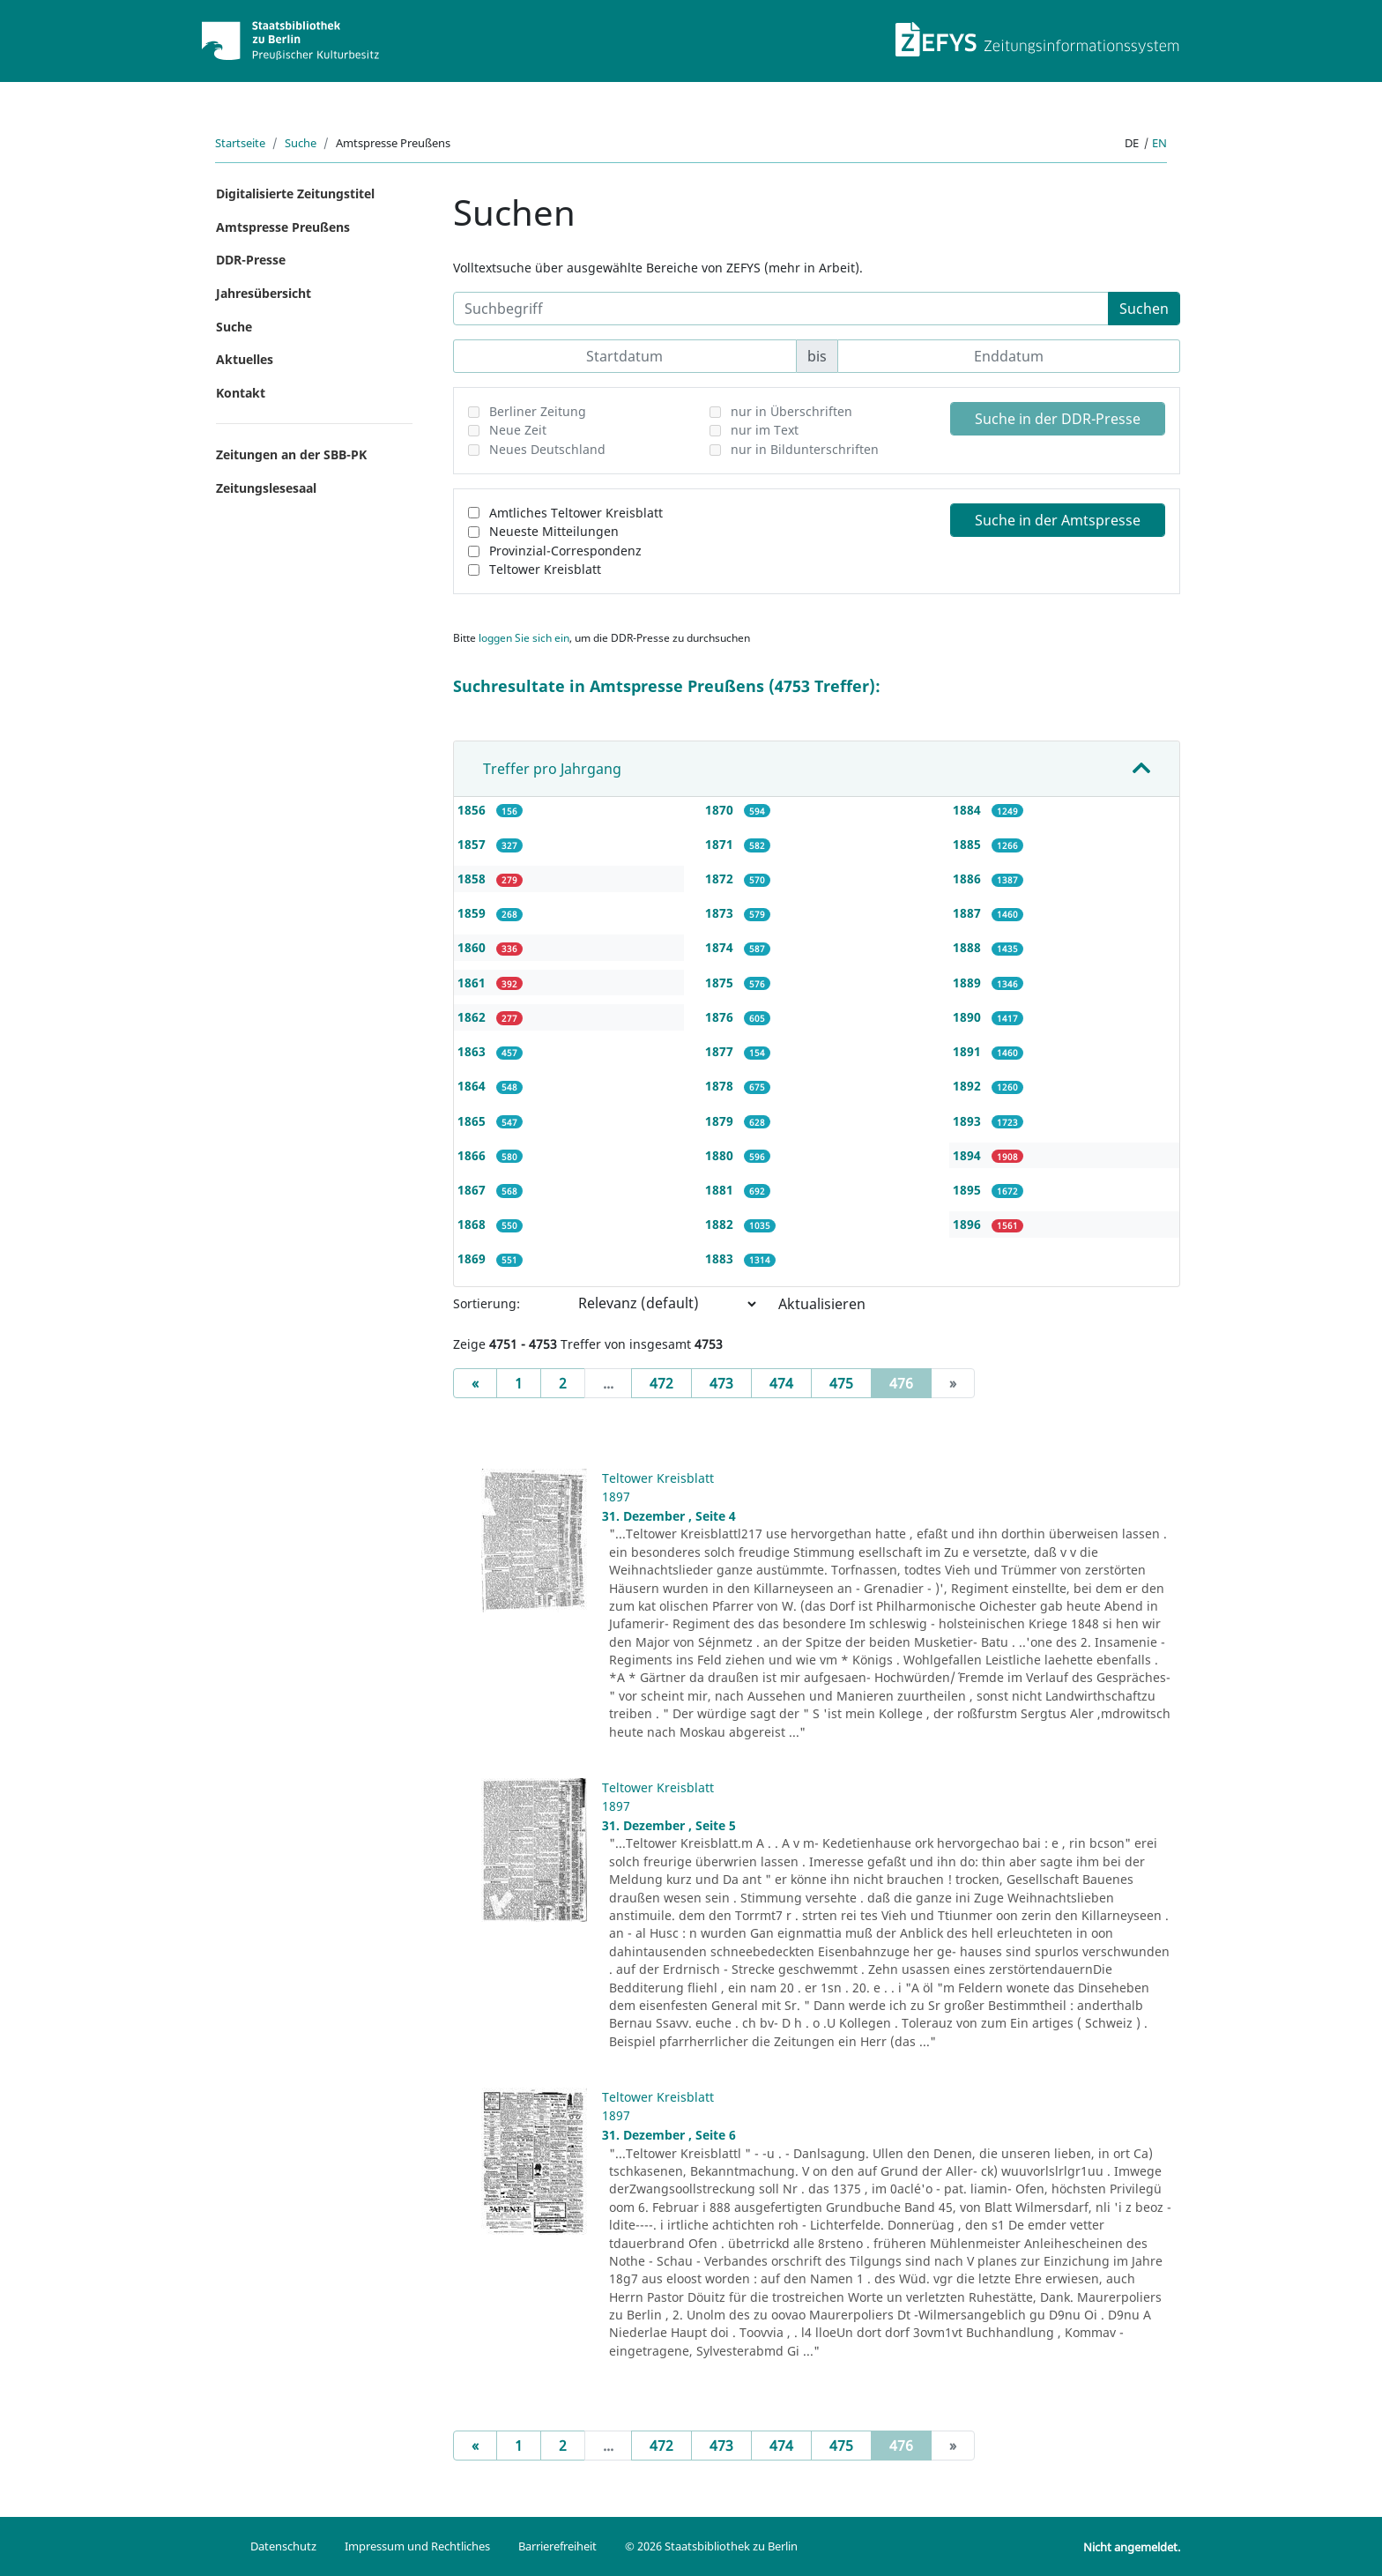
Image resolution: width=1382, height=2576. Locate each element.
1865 (473, 1121)
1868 (473, 1224)
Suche (300, 143)
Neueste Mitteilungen (554, 531)
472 (661, 1383)
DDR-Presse (251, 259)
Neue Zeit (517, 429)
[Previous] (475, 1383)
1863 (473, 1051)
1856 (473, 809)
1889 (968, 982)
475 (841, 1383)
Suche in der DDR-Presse (1058, 418)
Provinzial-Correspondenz (565, 550)
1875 (721, 982)
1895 (968, 1189)
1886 (968, 878)
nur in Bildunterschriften (805, 449)
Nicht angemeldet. (1131, 2547)
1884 (968, 809)
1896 (968, 1224)
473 (721, 1383)
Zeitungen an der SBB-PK (291, 454)
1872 (721, 878)
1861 (473, 982)
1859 (473, 913)
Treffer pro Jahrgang (552, 768)
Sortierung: (486, 1303)
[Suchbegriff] (781, 308)
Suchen (1144, 308)
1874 (721, 947)
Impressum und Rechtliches (417, 2546)
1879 (721, 1121)
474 (781, 1383)
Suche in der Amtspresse (1058, 520)
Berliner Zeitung (537, 411)
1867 (473, 1189)
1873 (721, 913)
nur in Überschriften (791, 411)
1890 (968, 1017)
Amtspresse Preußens (283, 227)
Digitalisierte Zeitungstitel (295, 193)
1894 (968, 1155)
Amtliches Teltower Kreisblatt (576, 512)
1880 (721, 1155)
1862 (473, 1017)
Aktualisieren (822, 1304)
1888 (968, 947)
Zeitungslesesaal (266, 488)
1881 (721, 1189)
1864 (473, 1085)
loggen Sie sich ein (524, 637)
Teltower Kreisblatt (545, 569)
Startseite (240, 143)
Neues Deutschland (547, 449)
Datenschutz (283, 2546)
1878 (721, 1085)
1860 (473, 947)
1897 (616, 1496)
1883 (721, 1258)
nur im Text (765, 429)
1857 (473, 844)
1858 (473, 878)
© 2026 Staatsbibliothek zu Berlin (711, 2546)
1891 (968, 1051)
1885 (968, 844)
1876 (721, 1017)
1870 (721, 809)
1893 (968, 1121)
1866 (473, 1155)
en (1159, 143)
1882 (721, 1224)
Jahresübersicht (263, 293)
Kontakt (240, 392)
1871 (721, 844)
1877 (721, 1051)
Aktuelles (244, 359)
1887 (968, 913)
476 (910, 1382)
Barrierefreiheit (557, 2546)
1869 (473, 1258)
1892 (968, 1085)
